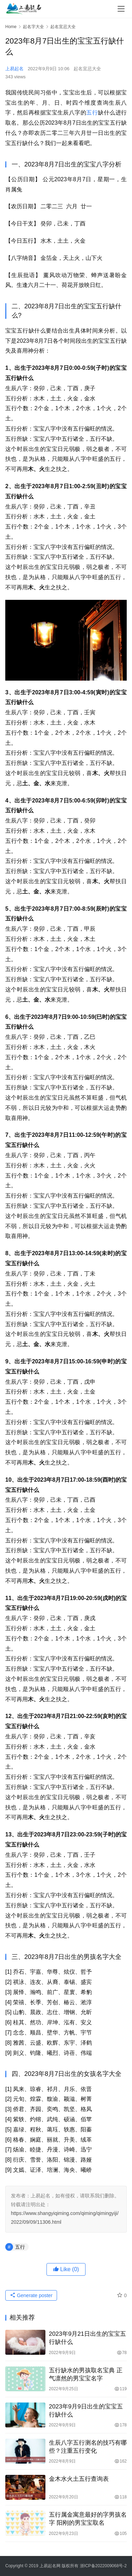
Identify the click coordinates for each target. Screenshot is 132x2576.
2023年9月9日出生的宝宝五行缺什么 (86, 2410)
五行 (92, 113)
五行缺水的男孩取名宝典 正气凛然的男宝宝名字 (85, 2374)
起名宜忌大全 (87, 68)
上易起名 (14, 68)
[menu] (121, 8)
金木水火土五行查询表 (79, 2479)
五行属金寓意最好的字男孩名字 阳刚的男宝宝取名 (88, 2518)
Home (11, 26)
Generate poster (31, 2295)
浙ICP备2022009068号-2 (103, 2565)
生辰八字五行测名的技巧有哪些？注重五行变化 (88, 2446)
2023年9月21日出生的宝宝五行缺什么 (87, 2338)
